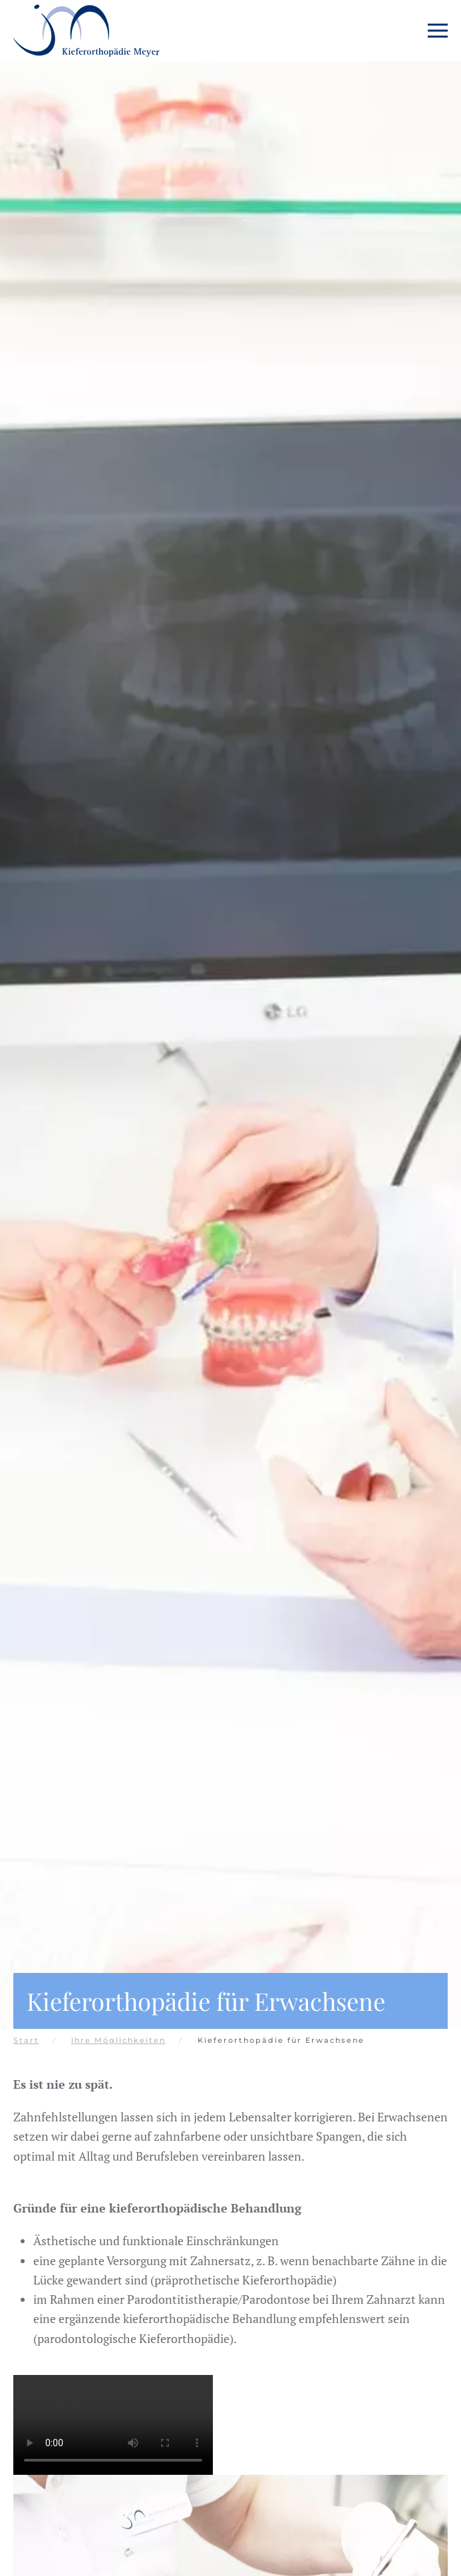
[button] (438, 30)
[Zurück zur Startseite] (86, 30)
